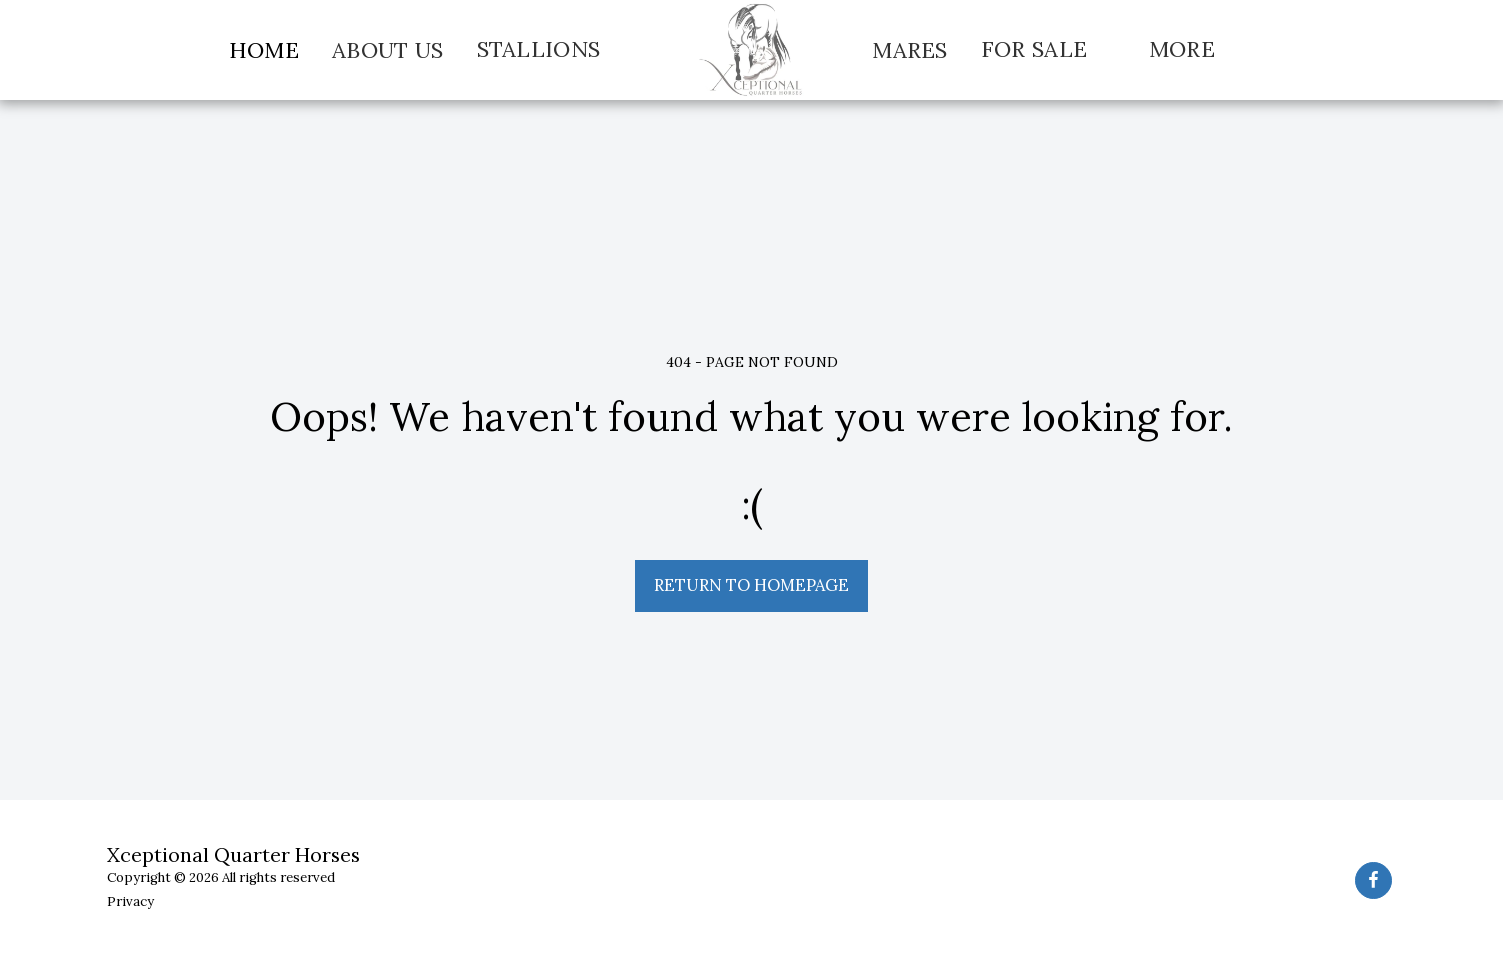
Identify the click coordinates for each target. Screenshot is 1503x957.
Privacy (130, 901)
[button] (553, 49)
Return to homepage (751, 585)
